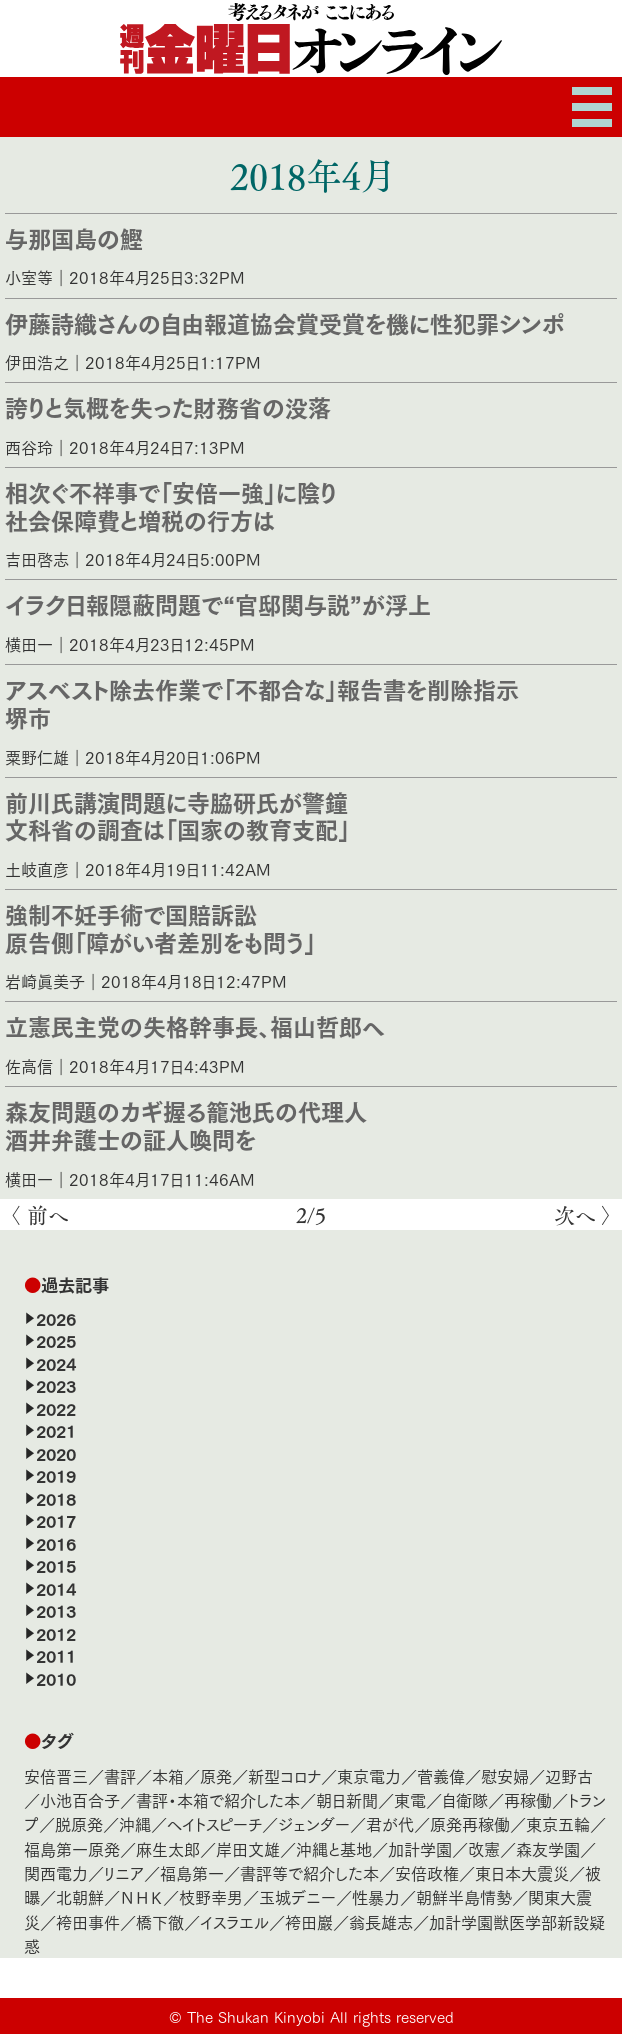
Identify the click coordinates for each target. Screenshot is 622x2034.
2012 (56, 1633)
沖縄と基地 (334, 1848)
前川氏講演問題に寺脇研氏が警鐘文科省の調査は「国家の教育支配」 (177, 815)
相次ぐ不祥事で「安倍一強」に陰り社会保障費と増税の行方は (171, 505)
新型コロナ (284, 1775)
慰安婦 (505, 1775)
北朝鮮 (80, 1896)
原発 (216, 1775)
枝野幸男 (211, 1896)
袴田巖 (309, 1921)
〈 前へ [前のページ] (39, 1214)
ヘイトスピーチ (214, 1823)
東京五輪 (558, 1823)
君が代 (390, 1823)
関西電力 (56, 1872)
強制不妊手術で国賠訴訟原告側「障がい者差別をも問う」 (160, 927)
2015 (56, 1565)
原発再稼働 (470, 1823)
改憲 (484, 1848)
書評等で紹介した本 (309, 1872)
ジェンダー (314, 1823)
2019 (56, 1475)
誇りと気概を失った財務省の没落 (168, 406)
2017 (56, 1520)
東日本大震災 (522, 1872)
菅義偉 (441, 1775)
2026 (56, 1318)
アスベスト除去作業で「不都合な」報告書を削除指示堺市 (262, 702)
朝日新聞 (347, 1799)
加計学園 (420, 1848)
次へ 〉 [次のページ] (583, 1214)
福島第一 (192, 1872)
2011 (56, 1655)
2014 (56, 1588)
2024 (56, 1363)
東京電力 (369, 1775)
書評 (120, 1775)
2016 (56, 1543)
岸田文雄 (248, 1848)
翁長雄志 (381, 1921)
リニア (124, 1872)
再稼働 (528, 1799)
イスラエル (234, 1921)
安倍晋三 (56, 1775)
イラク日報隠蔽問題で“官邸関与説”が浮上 (218, 603)
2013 (56, 1610)
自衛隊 (465, 1799)
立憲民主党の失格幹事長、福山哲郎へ (195, 1025)
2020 (56, 1453)
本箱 (168, 1775)
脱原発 (79, 1823)
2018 (56, 1498)
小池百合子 (80, 1799)
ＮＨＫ (141, 1896)
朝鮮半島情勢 (464, 1896)
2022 (56, 1408)
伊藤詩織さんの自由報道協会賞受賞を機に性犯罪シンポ (285, 322)
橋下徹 (160, 1921)
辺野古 (569, 1775)
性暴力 (376, 1896)
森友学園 (548, 1848)
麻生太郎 (168, 1848)
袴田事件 (88, 1921)
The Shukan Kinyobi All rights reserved (320, 2016)
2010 (56, 1678)
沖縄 (135, 1823)
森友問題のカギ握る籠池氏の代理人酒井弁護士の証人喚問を (186, 1124)
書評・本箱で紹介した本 (218, 1799)
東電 (410, 1799)
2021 (56, 1430)
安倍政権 (427, 1872)
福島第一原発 (72, 1848)
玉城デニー (297, 1896)
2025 (56, 1340)
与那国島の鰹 (74, 237)
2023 (56, 1385)
